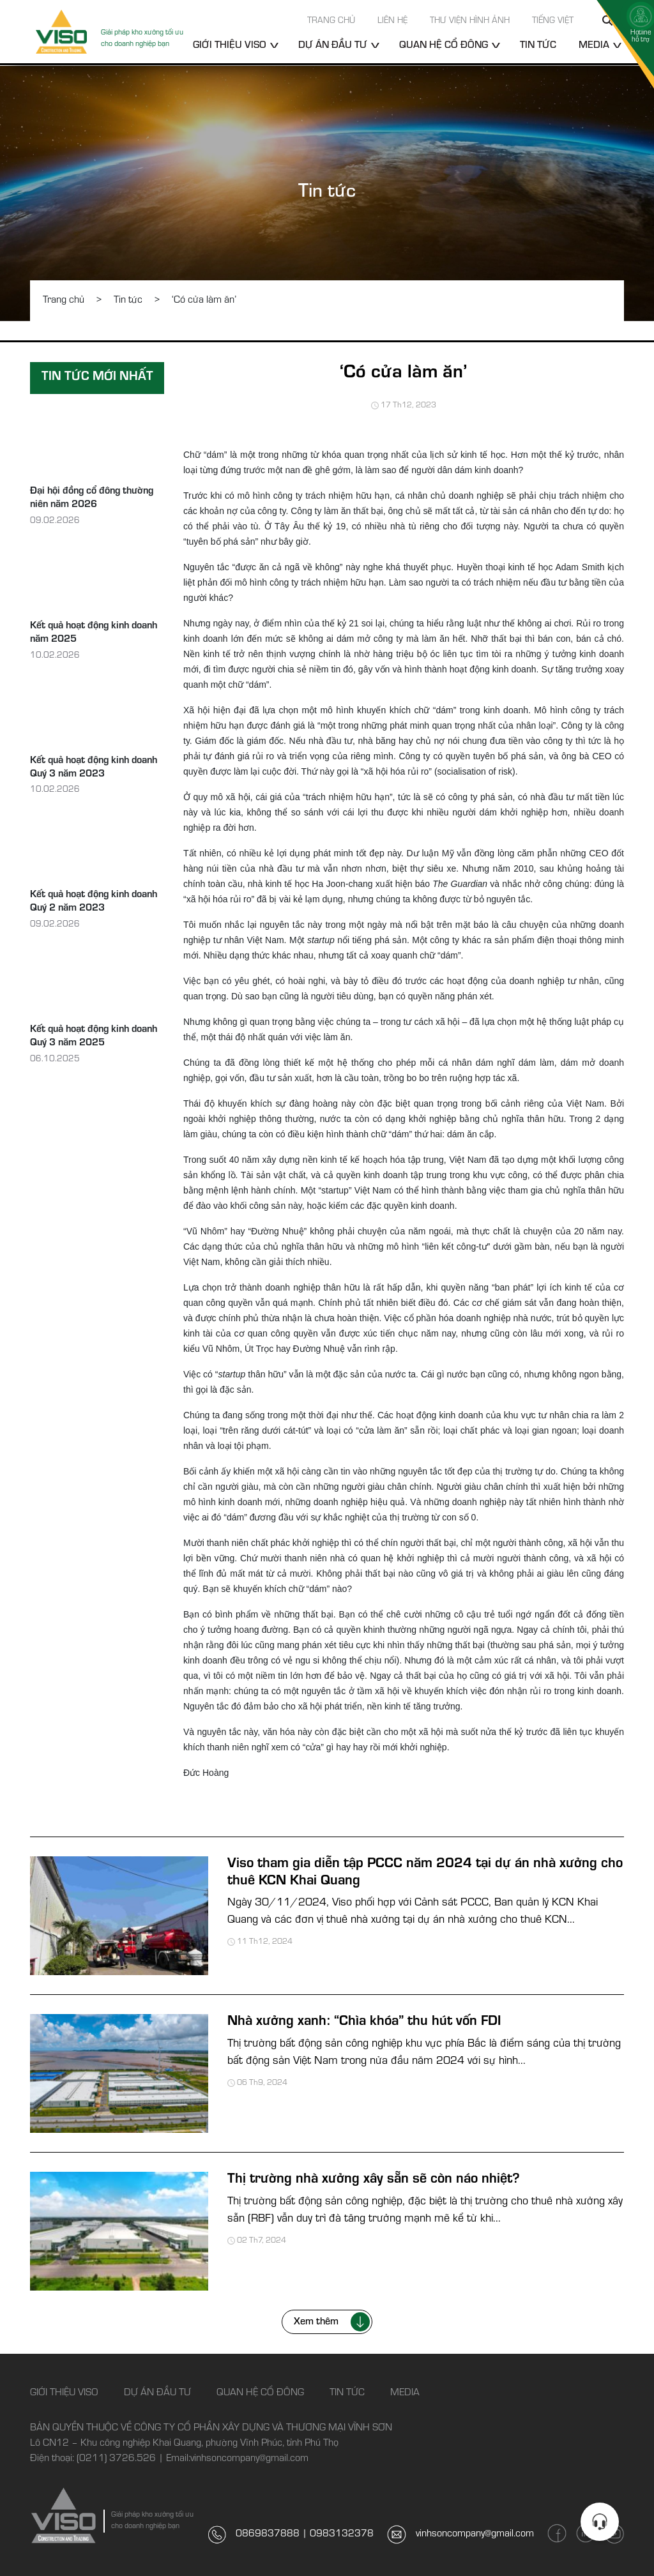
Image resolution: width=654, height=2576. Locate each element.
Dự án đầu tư (332, 46)
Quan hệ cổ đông (443, 46)
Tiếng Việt (553, 21)
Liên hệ (392, 21)
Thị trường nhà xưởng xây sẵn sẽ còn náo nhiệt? (373, 2180)
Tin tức (538, 46)
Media (594, 46)
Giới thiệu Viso (229, 46)
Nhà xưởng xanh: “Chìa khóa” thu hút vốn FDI (364, 2022)
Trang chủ (331, 21)
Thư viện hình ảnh (470, 21)
